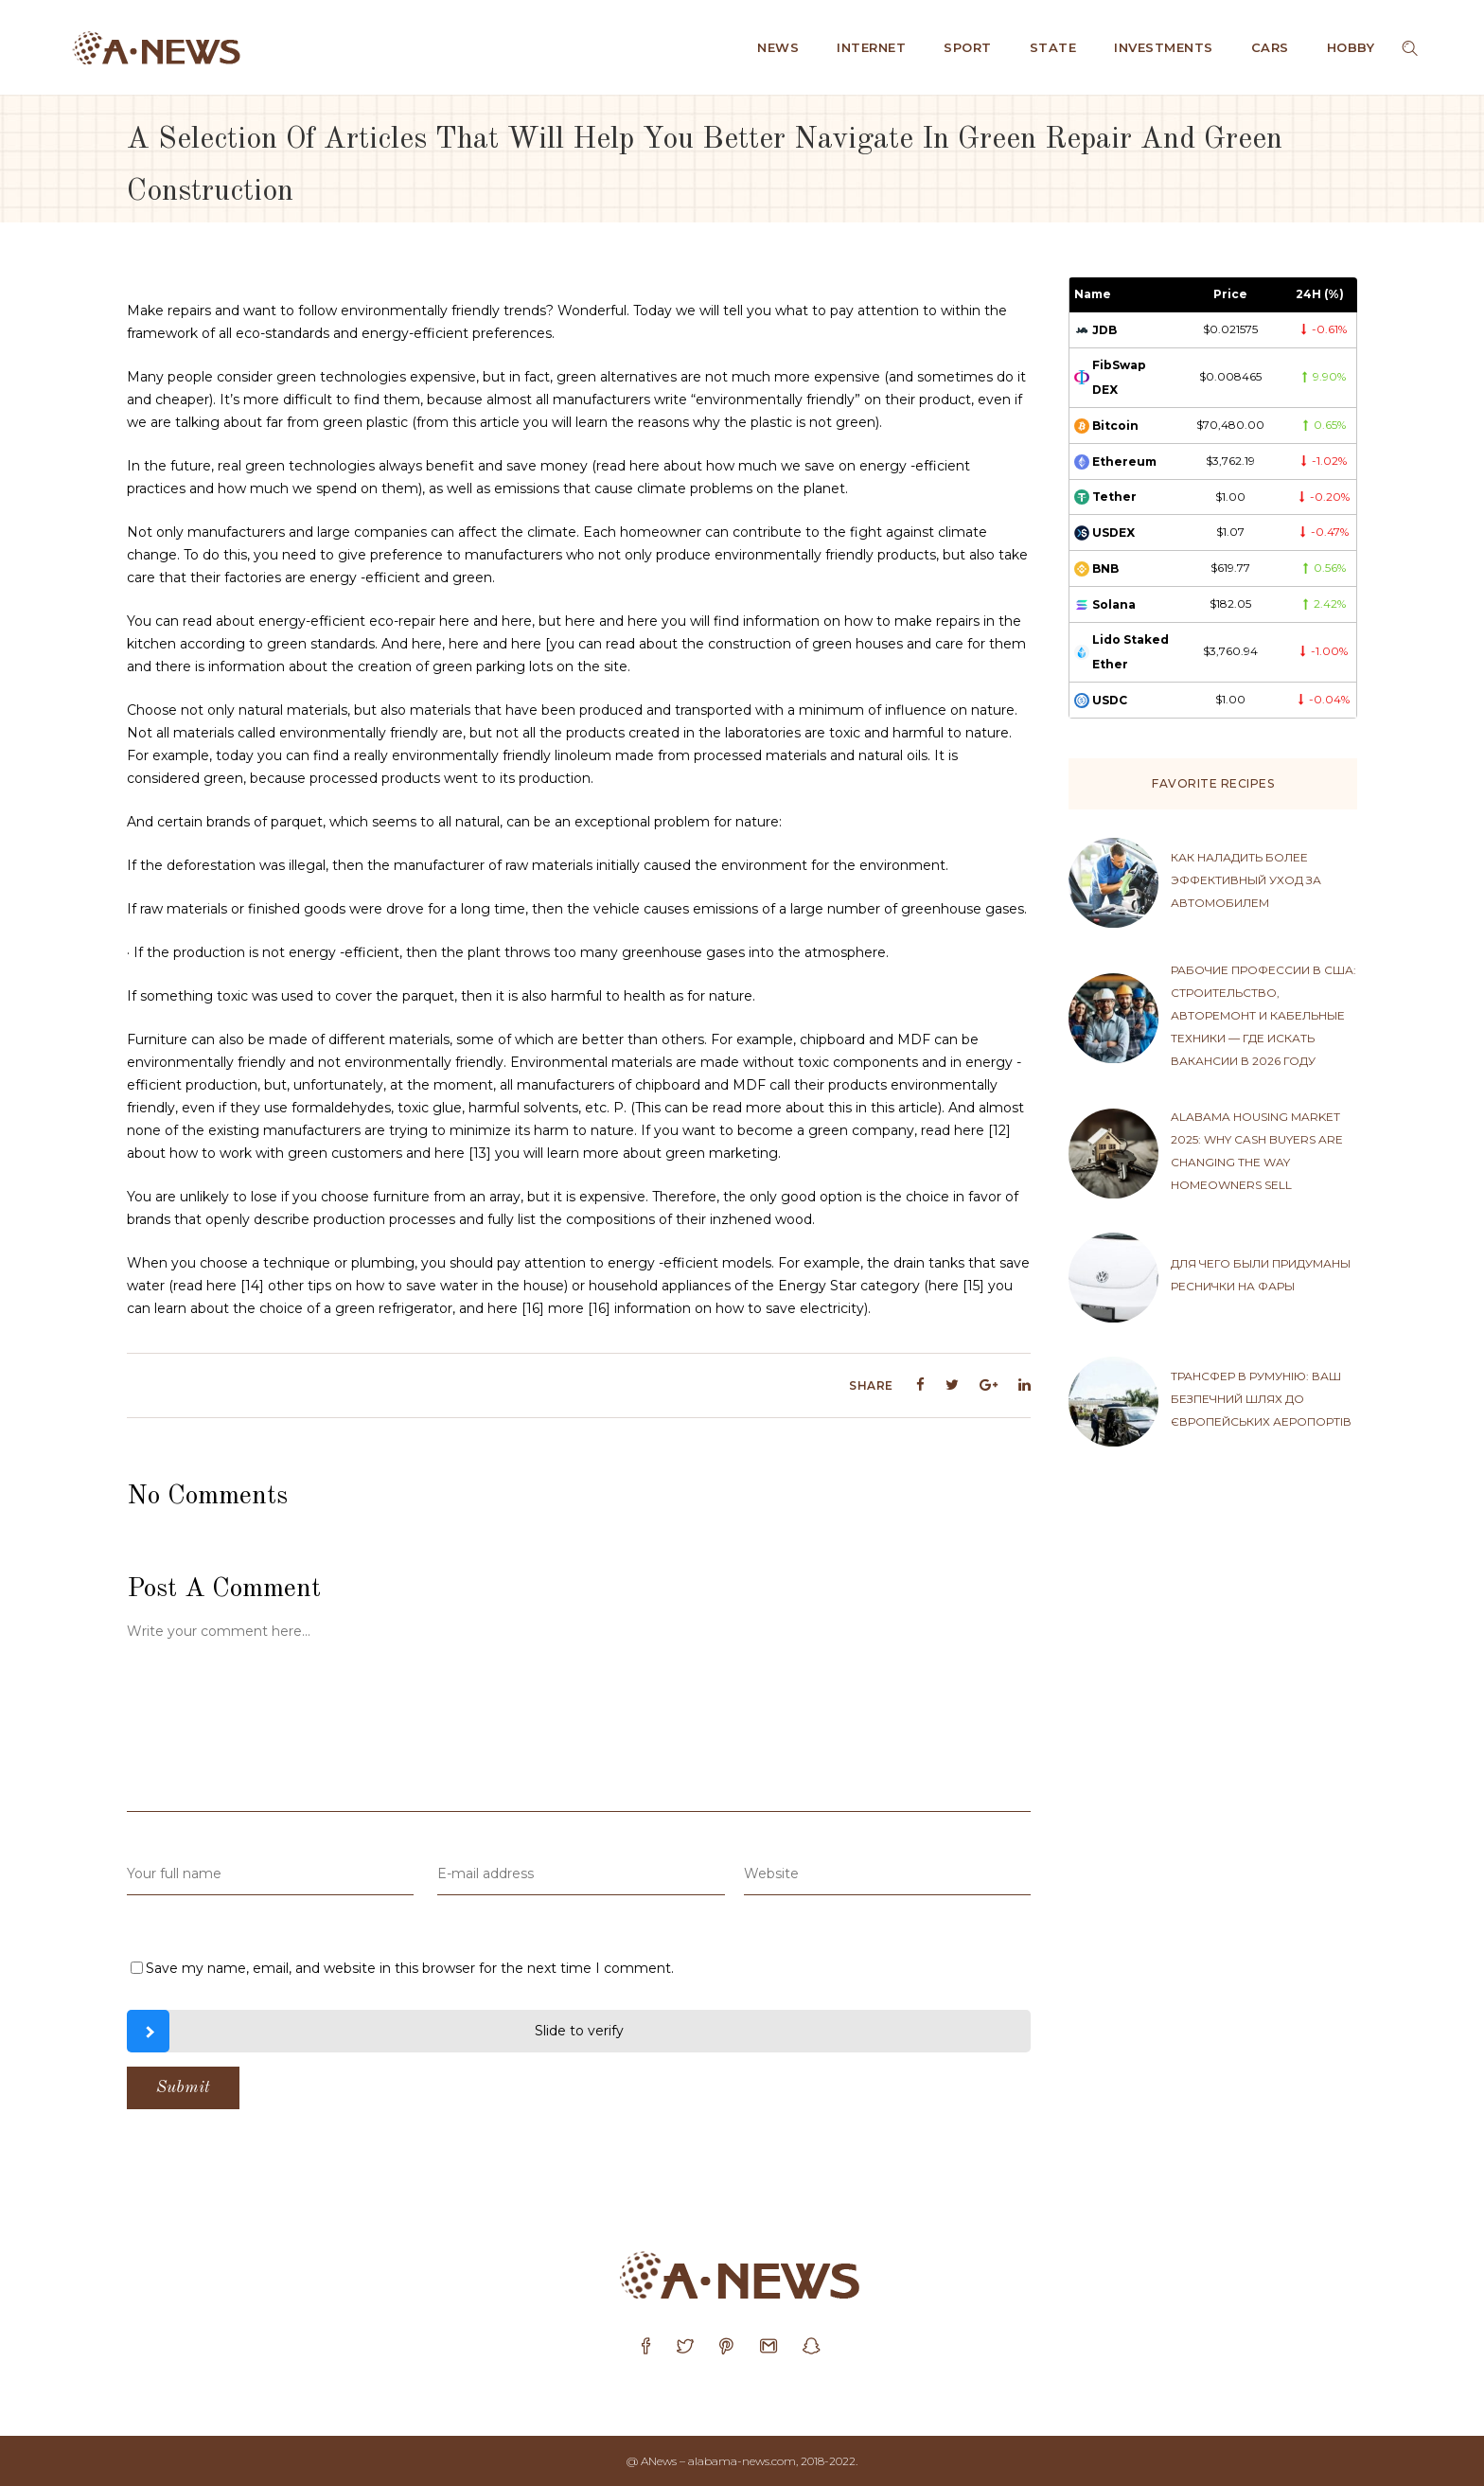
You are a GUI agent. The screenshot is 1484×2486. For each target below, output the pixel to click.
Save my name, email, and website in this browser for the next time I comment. (410, 1968)
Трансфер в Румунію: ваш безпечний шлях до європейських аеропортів (1261, 1399)
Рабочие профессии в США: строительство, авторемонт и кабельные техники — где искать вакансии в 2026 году (1263, 1015)
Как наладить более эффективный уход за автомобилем (1246, 880)
